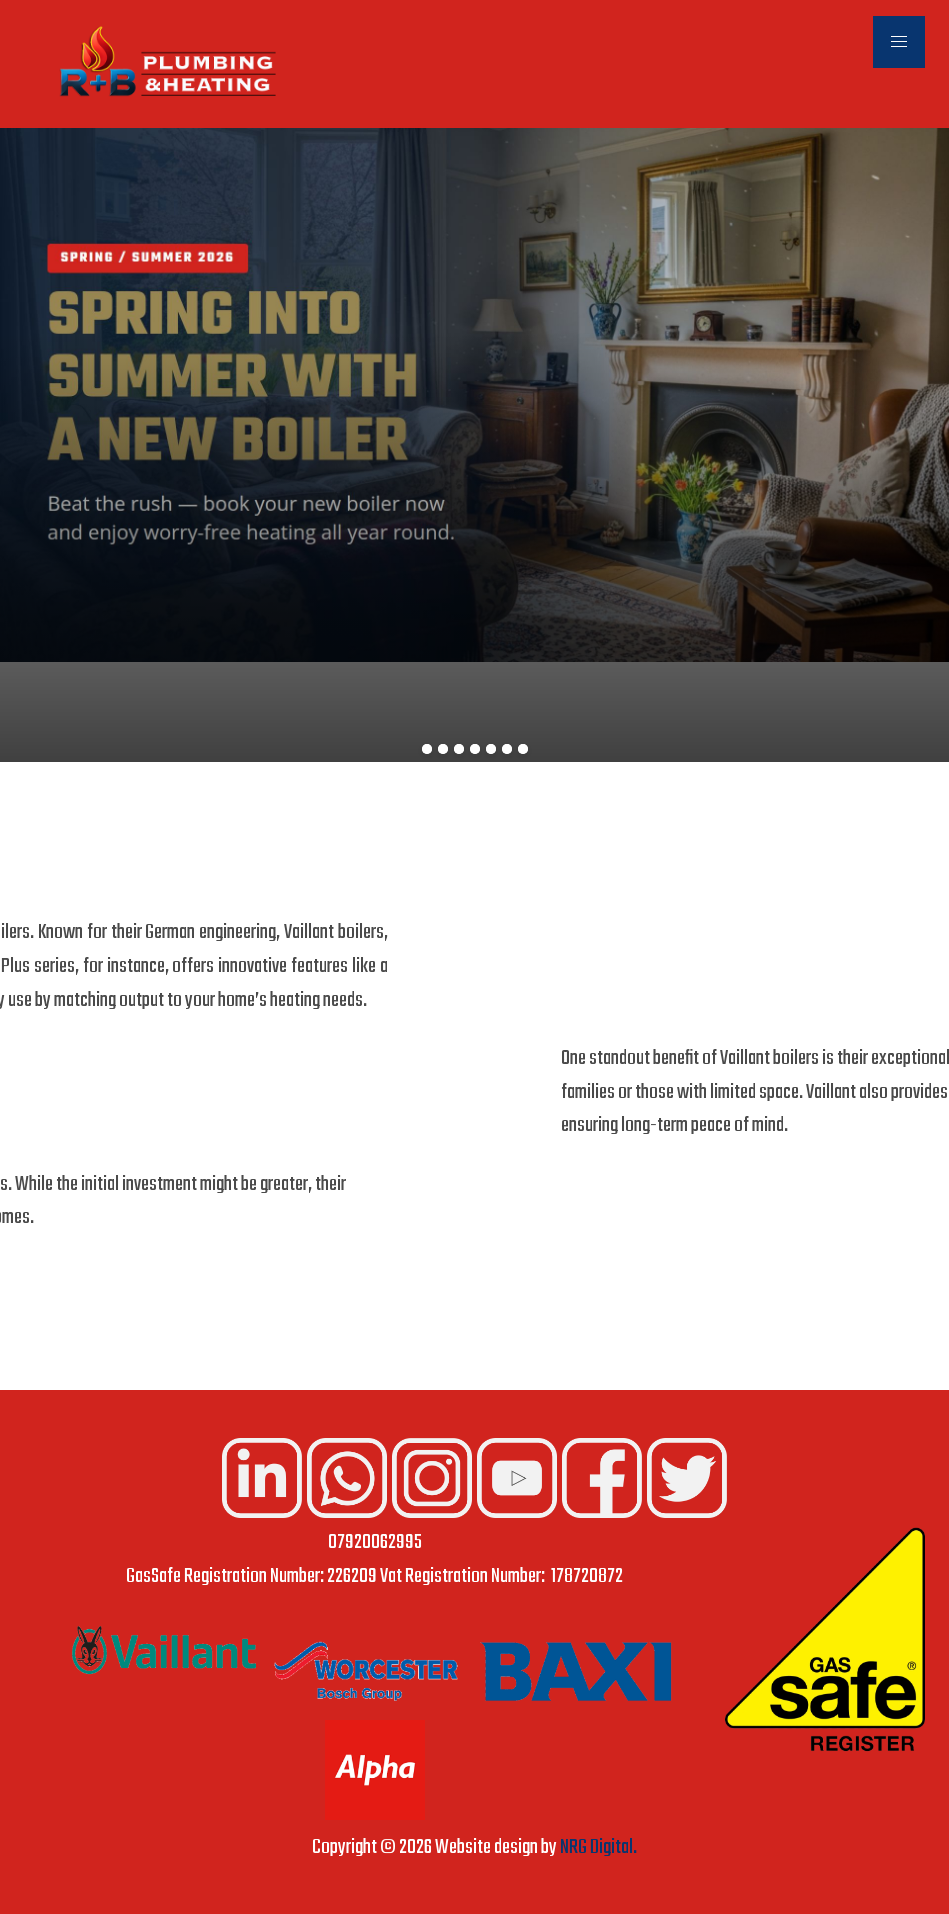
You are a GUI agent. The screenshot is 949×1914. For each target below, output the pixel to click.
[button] (899, 42)
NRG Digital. (598, 1848)
